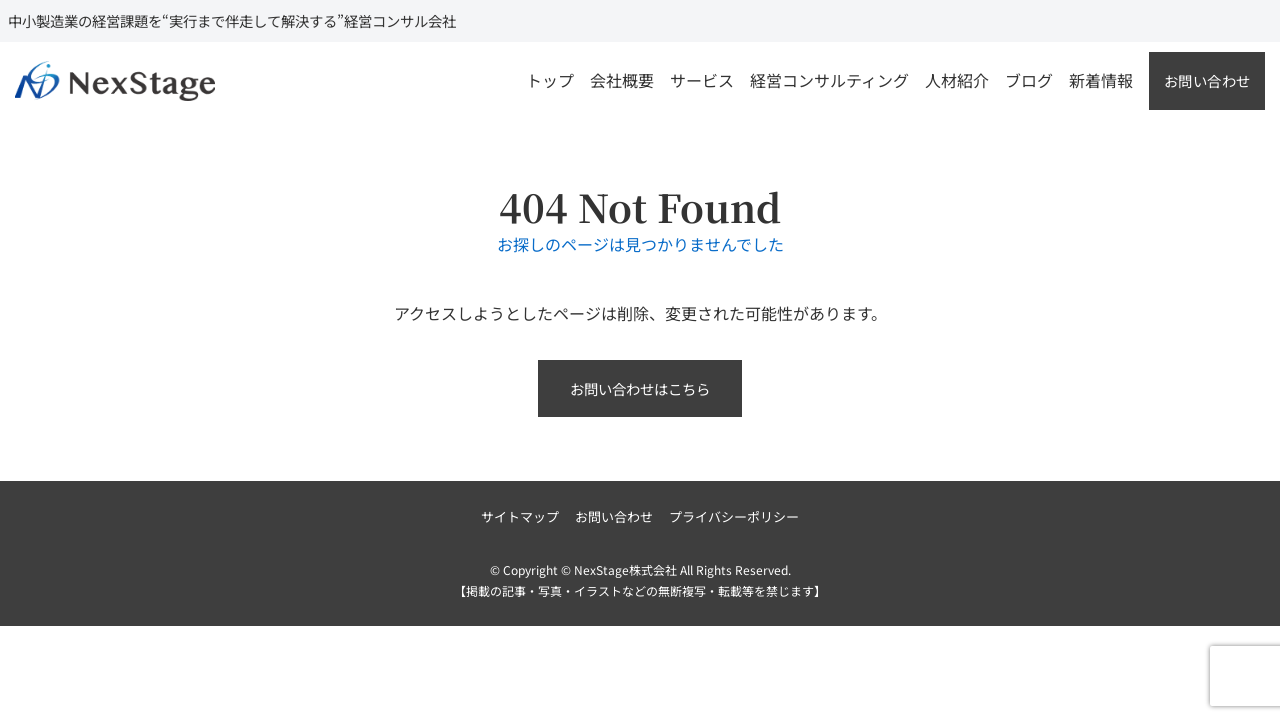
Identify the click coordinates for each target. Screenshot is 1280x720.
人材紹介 (957, 80)
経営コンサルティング (829, 80)
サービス (702, 80)
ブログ (1029, 80)
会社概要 (622, 80)
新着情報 (1101, 80)
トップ (550, 80)
